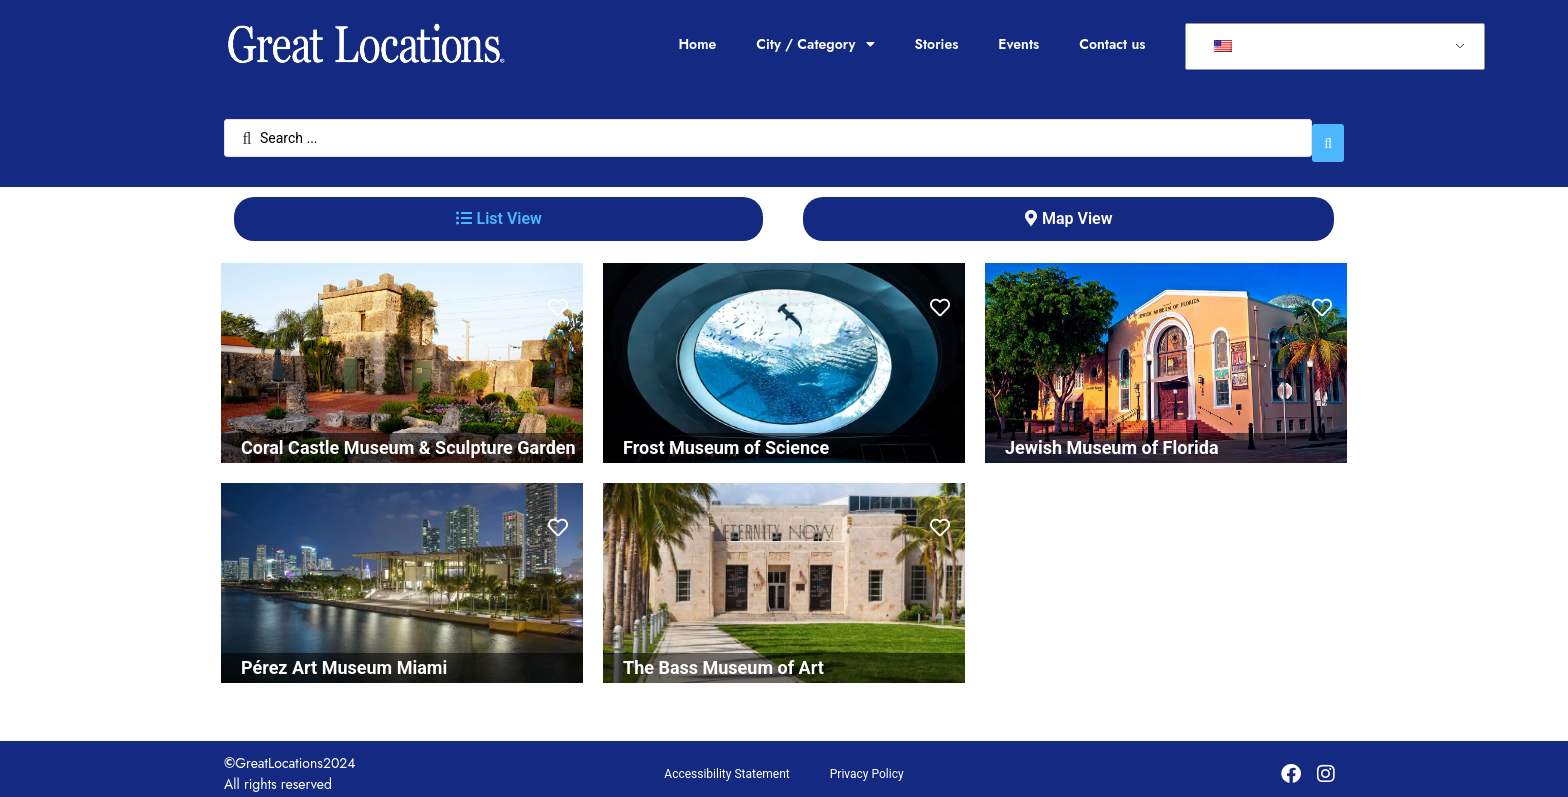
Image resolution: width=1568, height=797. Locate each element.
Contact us (1112, 44)
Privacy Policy (867, 764)
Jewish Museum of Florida (1112, 437)
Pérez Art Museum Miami (344, 657)
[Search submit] (1328, 133)
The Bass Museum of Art (723, 657)
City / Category (815, 44)
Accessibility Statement (726, 764)
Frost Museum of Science (726, 437)
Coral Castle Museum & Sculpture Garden (408, 437)
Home (697, 44)
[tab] (498, 209)
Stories (937, 44)
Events (1018, 44)
